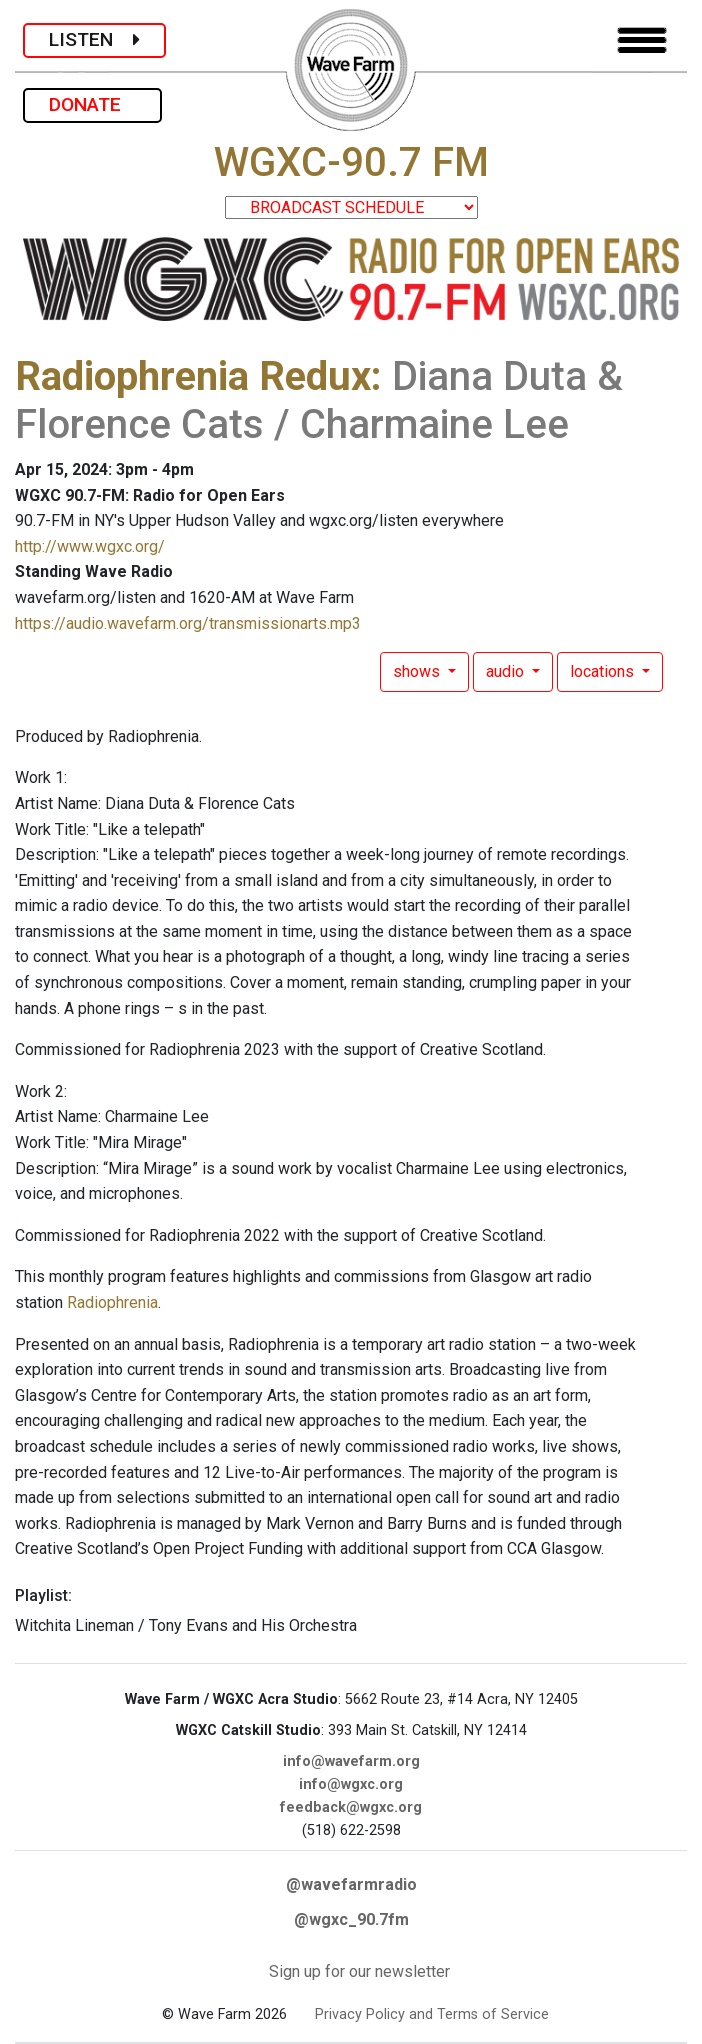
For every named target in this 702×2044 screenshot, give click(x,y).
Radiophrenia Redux (193, 376)
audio (507, 671)
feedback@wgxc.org (351, 1807)
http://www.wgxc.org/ (90, 546)
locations (604, 671)
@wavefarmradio (351, 1884)
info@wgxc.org (351, 1784)
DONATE (92, 104)
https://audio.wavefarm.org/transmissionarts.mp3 (188, 623)
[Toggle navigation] (642, 40)
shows (418, 671)
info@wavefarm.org (351, 1761)
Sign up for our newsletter (359, 1971)
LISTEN (94, 39)
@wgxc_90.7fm (351, 1919)
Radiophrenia (112, 1302)
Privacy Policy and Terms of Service (432, 2014)
